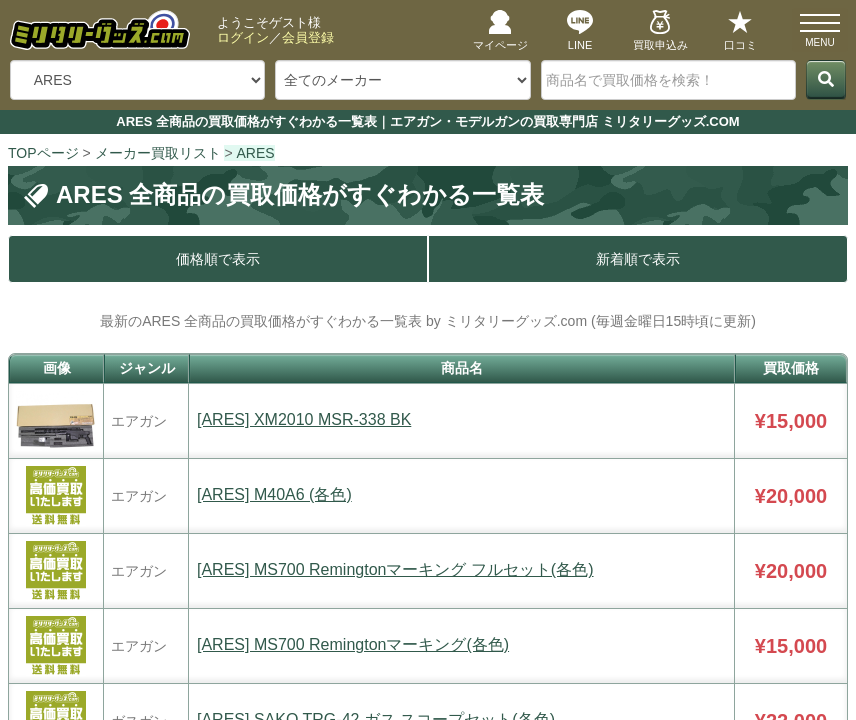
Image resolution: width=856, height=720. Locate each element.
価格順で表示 (218, 259)
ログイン (243, 37)
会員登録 (308, 37)
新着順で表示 (638, 259)
